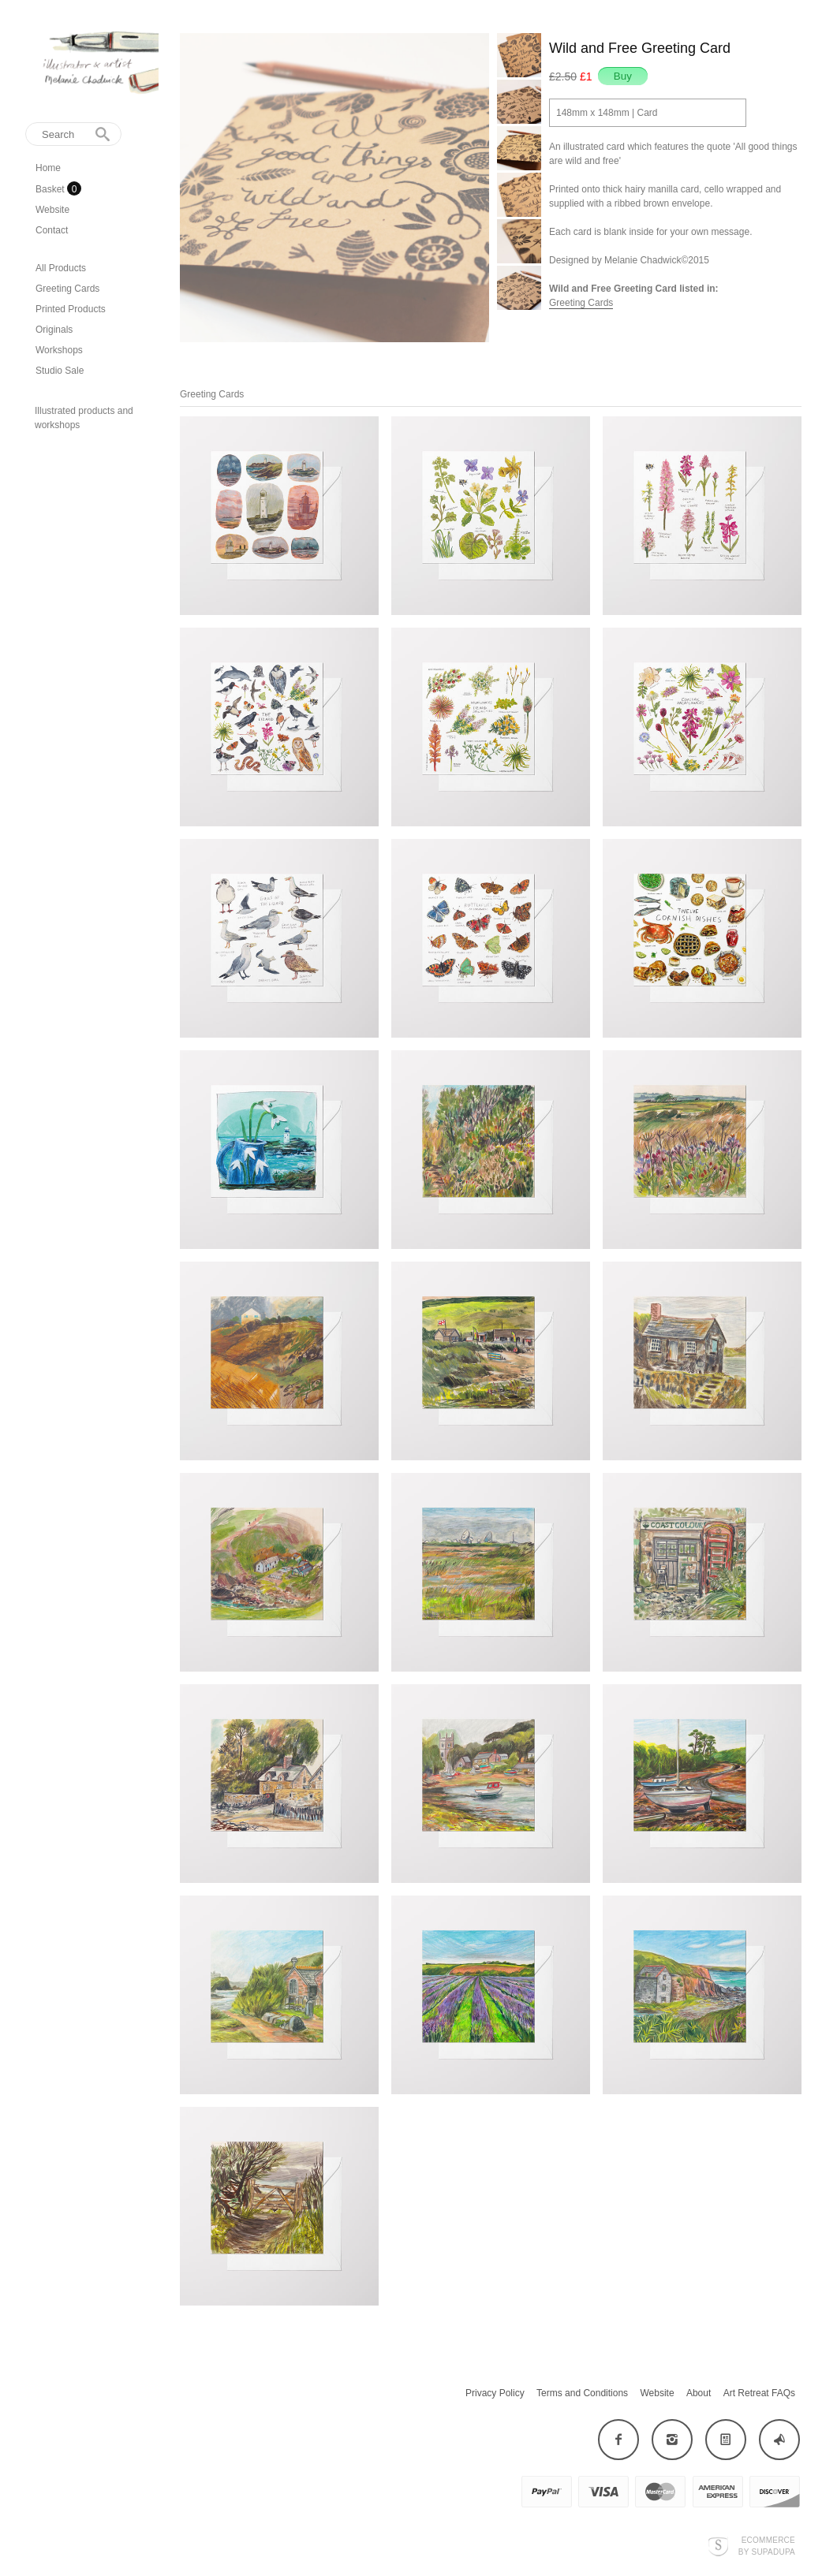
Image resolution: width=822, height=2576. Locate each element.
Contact (51, 230)
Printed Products (70, 309)
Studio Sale (59, 370)
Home (48, 167)
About (698, 2393)
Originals (54, 329)
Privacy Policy (495, 2393)
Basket (51, 189)
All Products (60, 268)
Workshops (59, 350)
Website (52, 209)
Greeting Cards (67, 288)
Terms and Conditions (582, 2393)
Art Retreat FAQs (759, 2393)
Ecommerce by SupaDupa (766, 2545)
